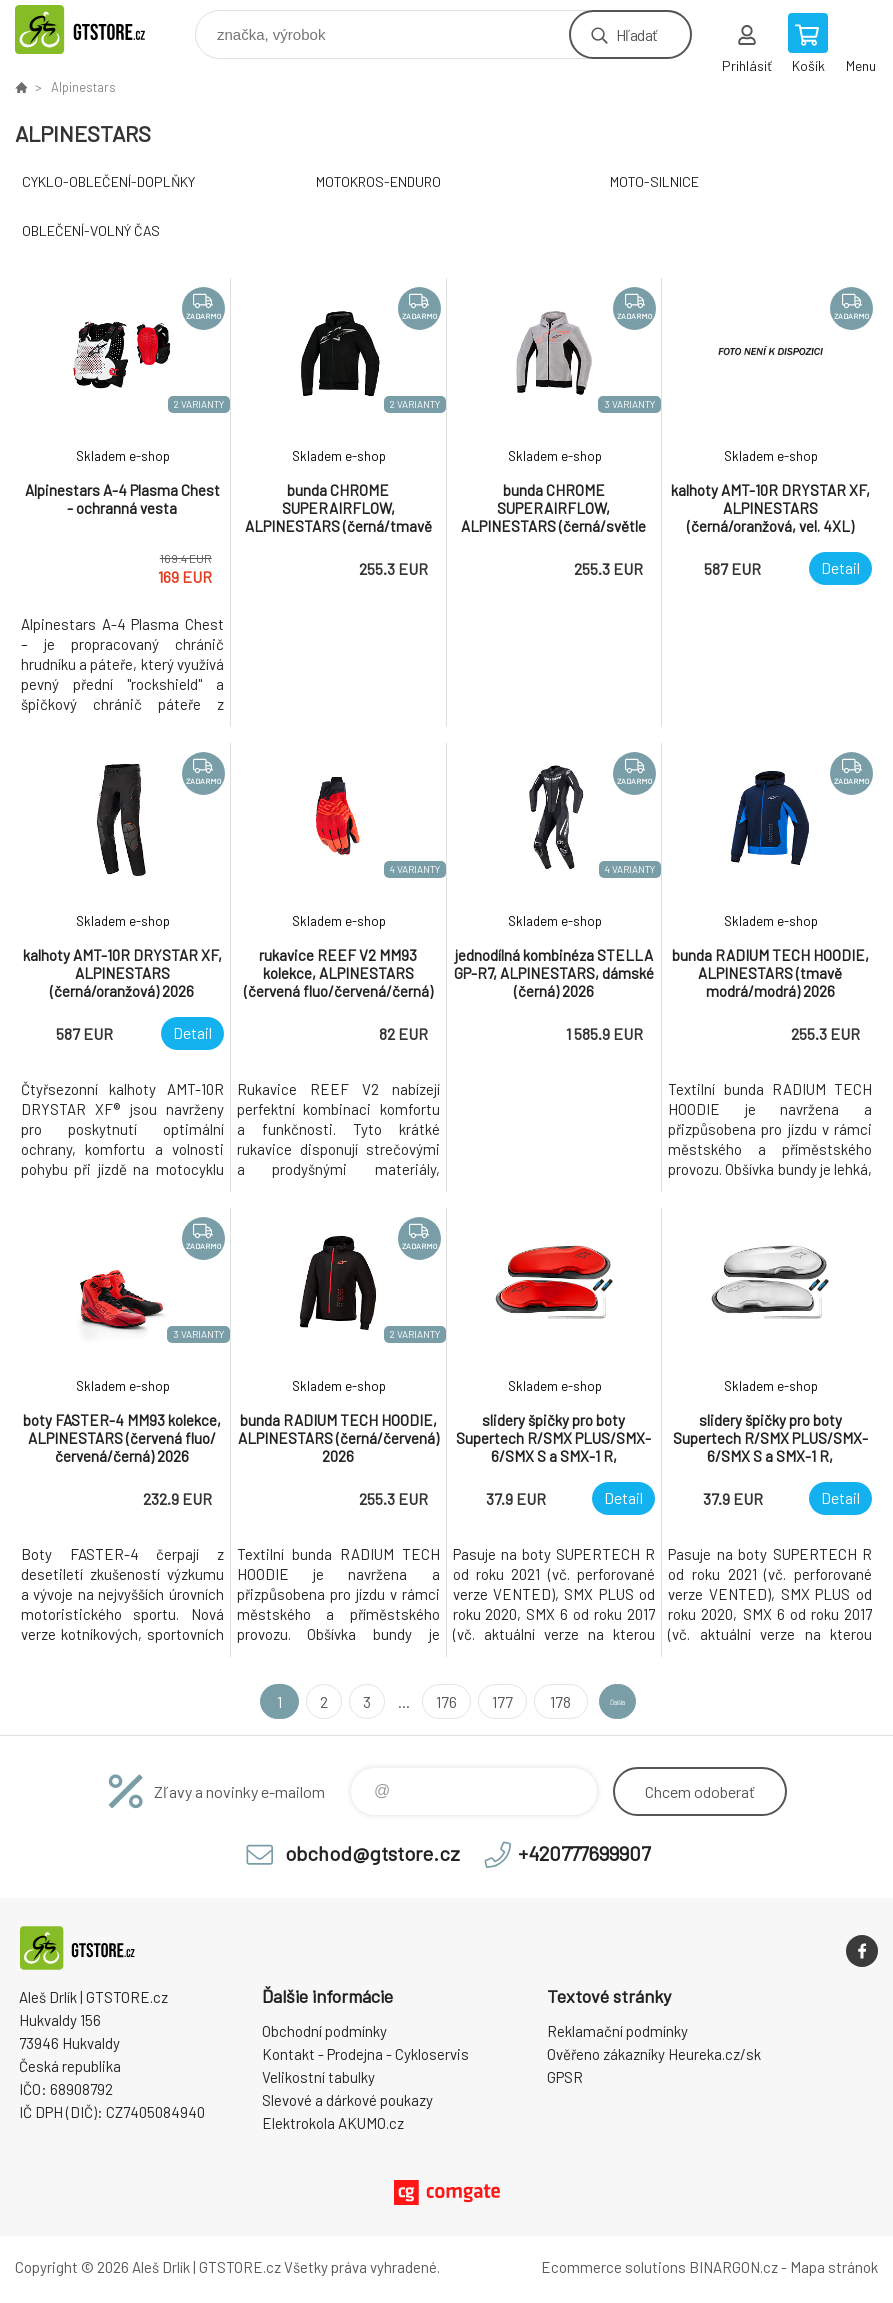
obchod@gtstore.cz (372, 1853)
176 (415, 1701)
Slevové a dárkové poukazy (347, 2100)
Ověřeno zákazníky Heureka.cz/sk (654, 2054)
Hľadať (636, 34)
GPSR (565, 2077)
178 (527, 1701)
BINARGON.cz (733, 2267)
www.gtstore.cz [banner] (103, 29)
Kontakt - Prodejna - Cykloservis (365, 2054)
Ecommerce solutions (613, 2267)
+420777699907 (584, 1853)
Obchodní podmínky (324, 2031)
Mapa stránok (834, 2267)
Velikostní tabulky (318, 2077)
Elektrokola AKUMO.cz (333, 2123)
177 (471, 1701)
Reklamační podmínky (617, 2031)
